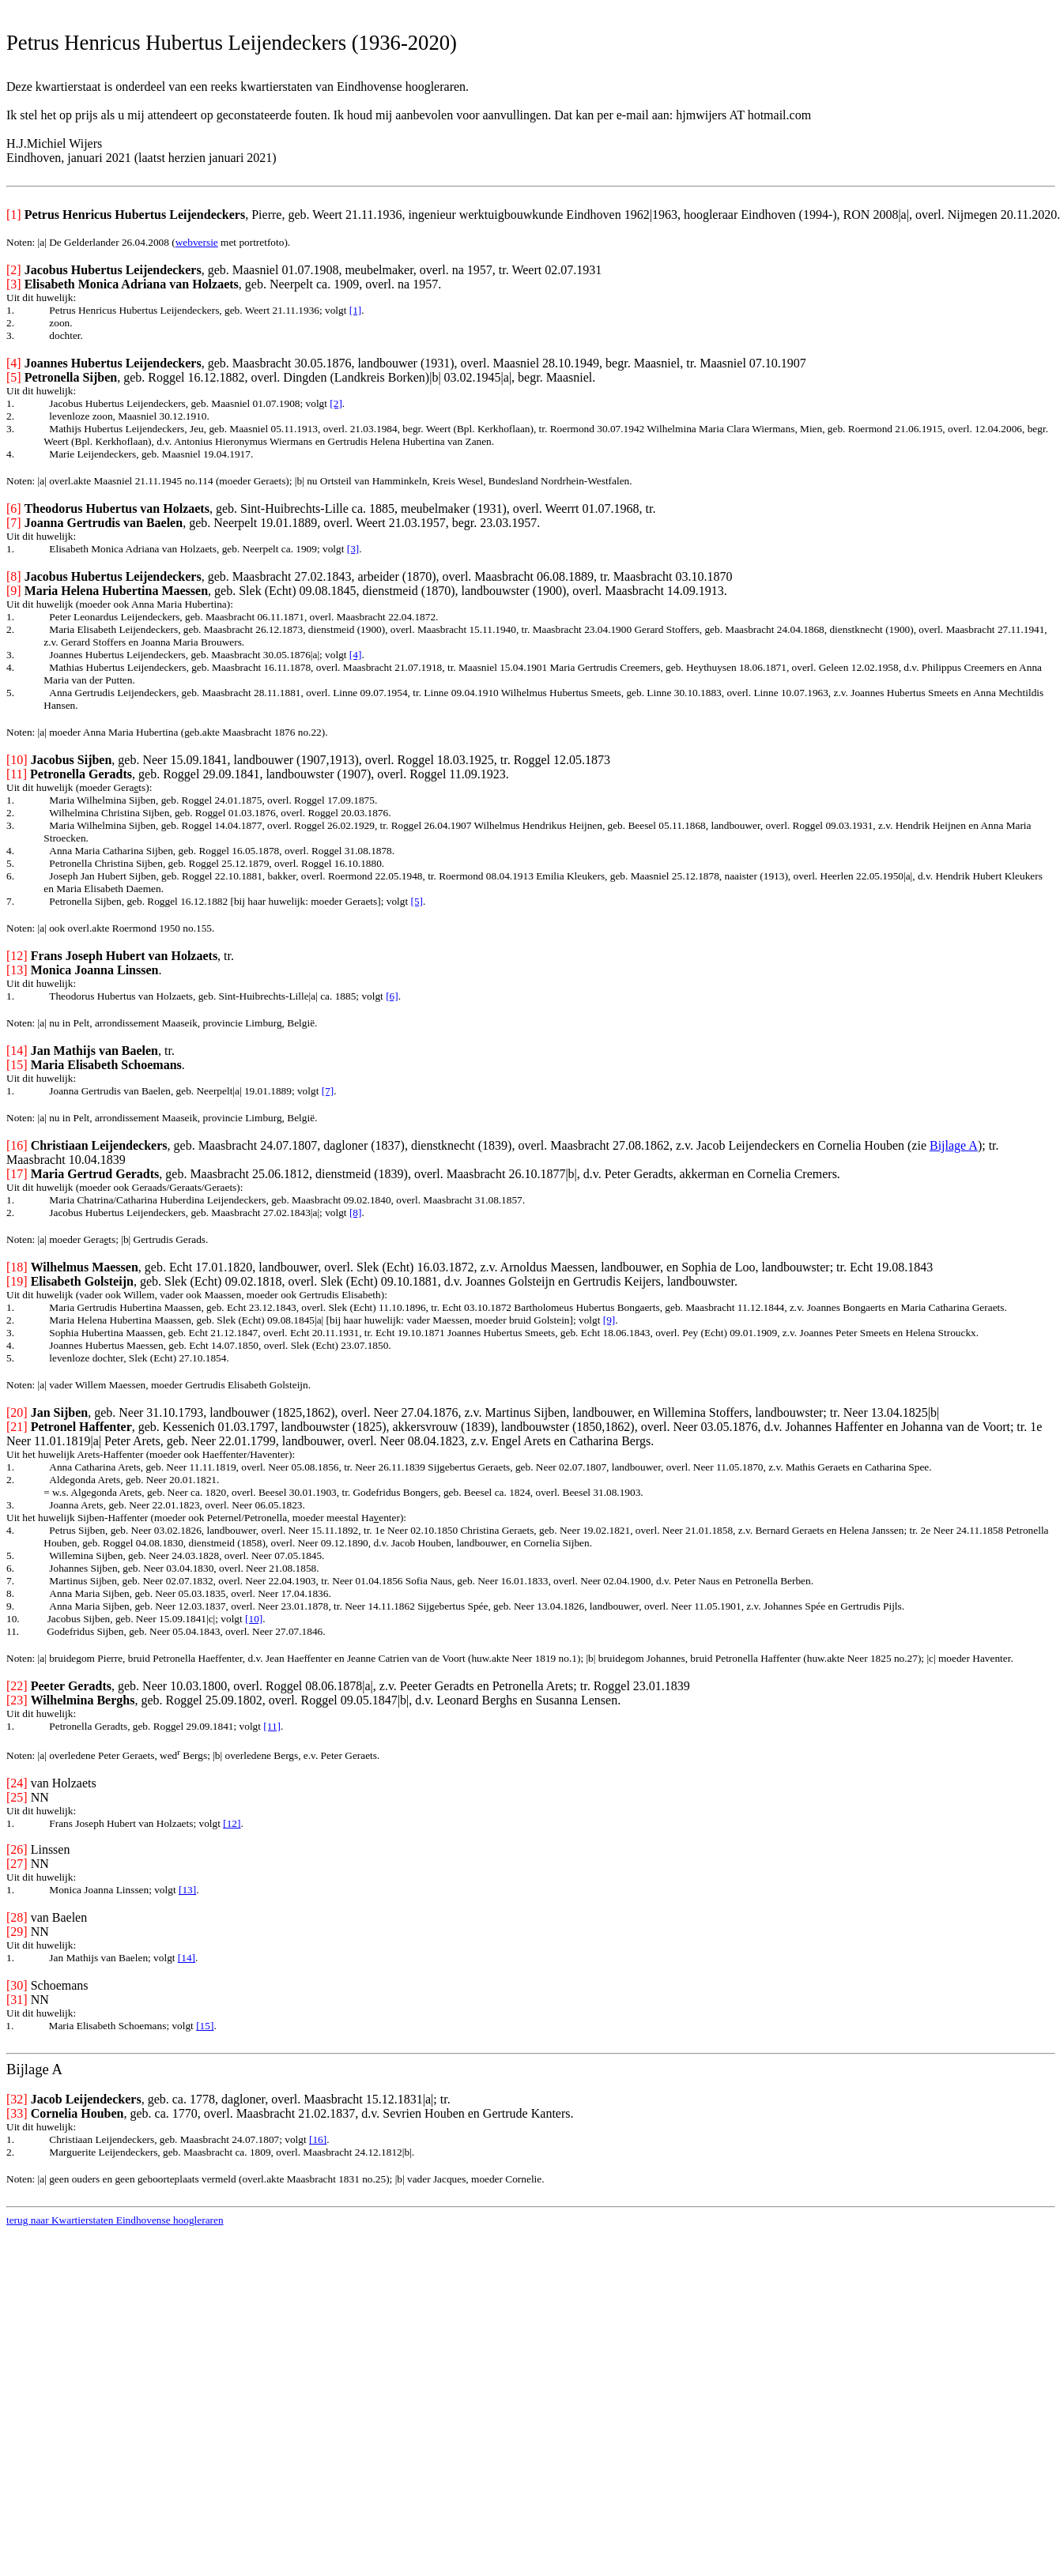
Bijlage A (954, 1145)
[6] (392, 996)
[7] (328, 1091)
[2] (336, 403)
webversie (196, 242)
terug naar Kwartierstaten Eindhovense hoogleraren (115, 2220)
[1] (355, 310)
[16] (317, 2139)
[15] (204, 2026)
